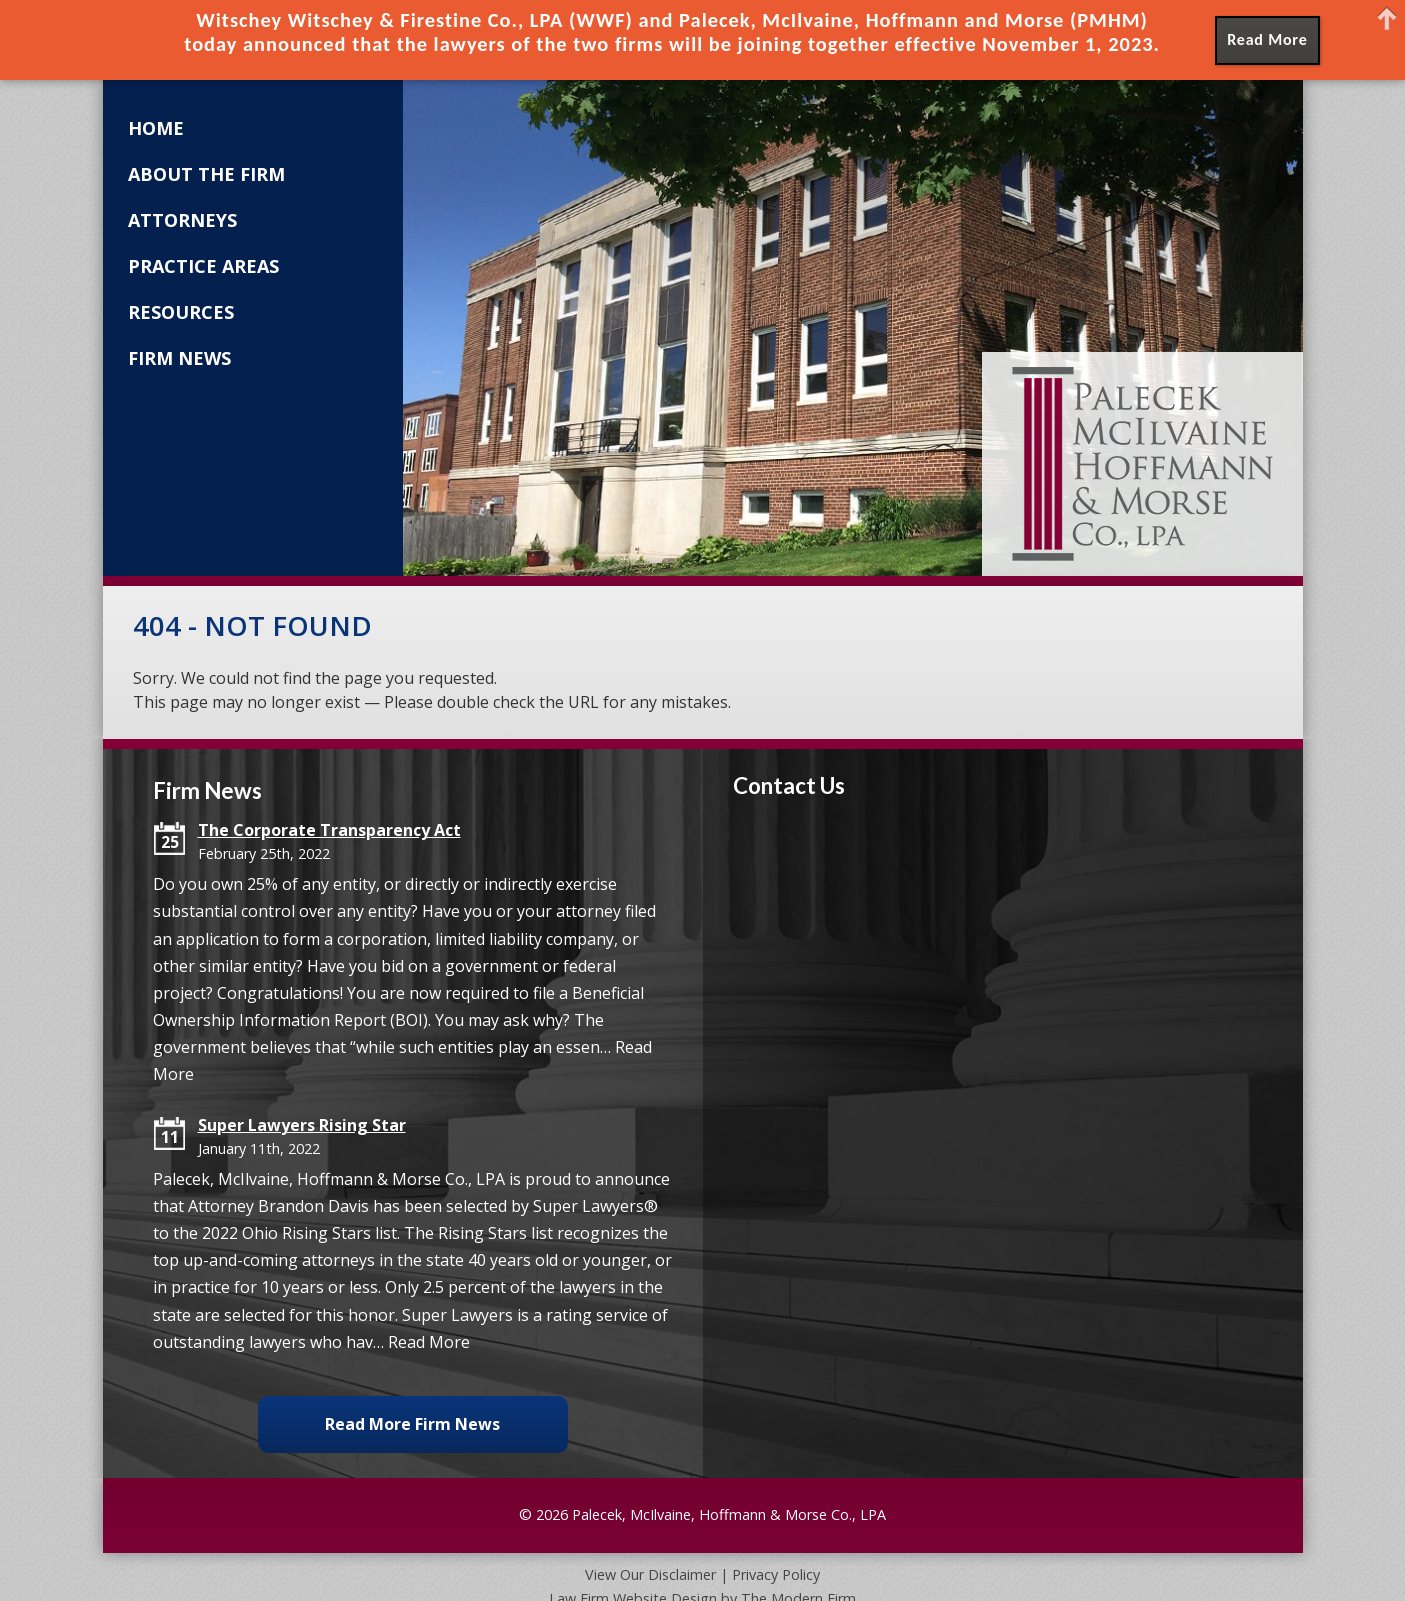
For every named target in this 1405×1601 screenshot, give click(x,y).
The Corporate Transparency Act (329, 830)
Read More (429, 1342)
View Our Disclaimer (650, 1574)
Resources (181, 312)
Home (156, 128)
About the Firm (206, 174)
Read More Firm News (412, 1424)
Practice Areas (203, 266)
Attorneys (182, 220)
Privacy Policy (776, 1574)
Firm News (179, 358)
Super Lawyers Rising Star (302, 1125)
